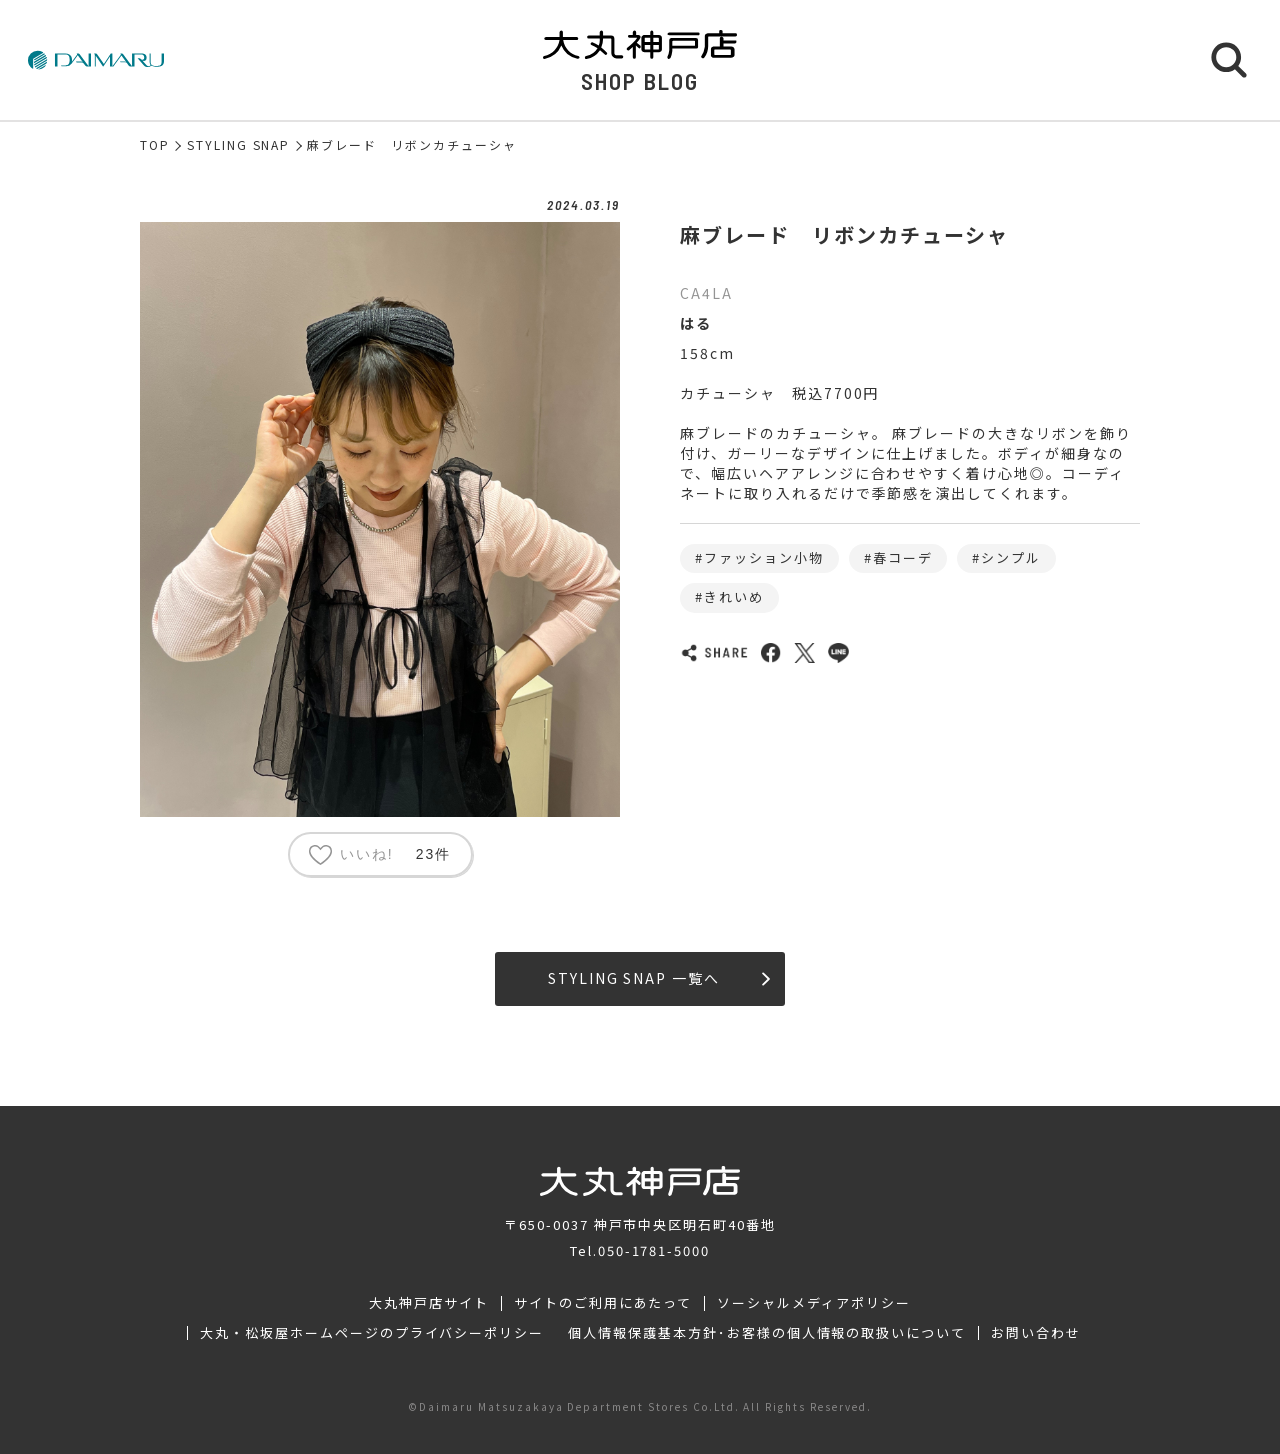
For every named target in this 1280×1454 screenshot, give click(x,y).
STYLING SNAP (239, 145)
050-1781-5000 (654, 1250)
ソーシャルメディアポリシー (813, 1303)
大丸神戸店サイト (429, 1303)
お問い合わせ (1036, 1333)
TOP (155, 145)
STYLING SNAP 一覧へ (659, 978)
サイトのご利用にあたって (603, 1303)
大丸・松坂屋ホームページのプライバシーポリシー (372, 1333)
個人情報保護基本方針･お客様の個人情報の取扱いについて (767, 1333)
